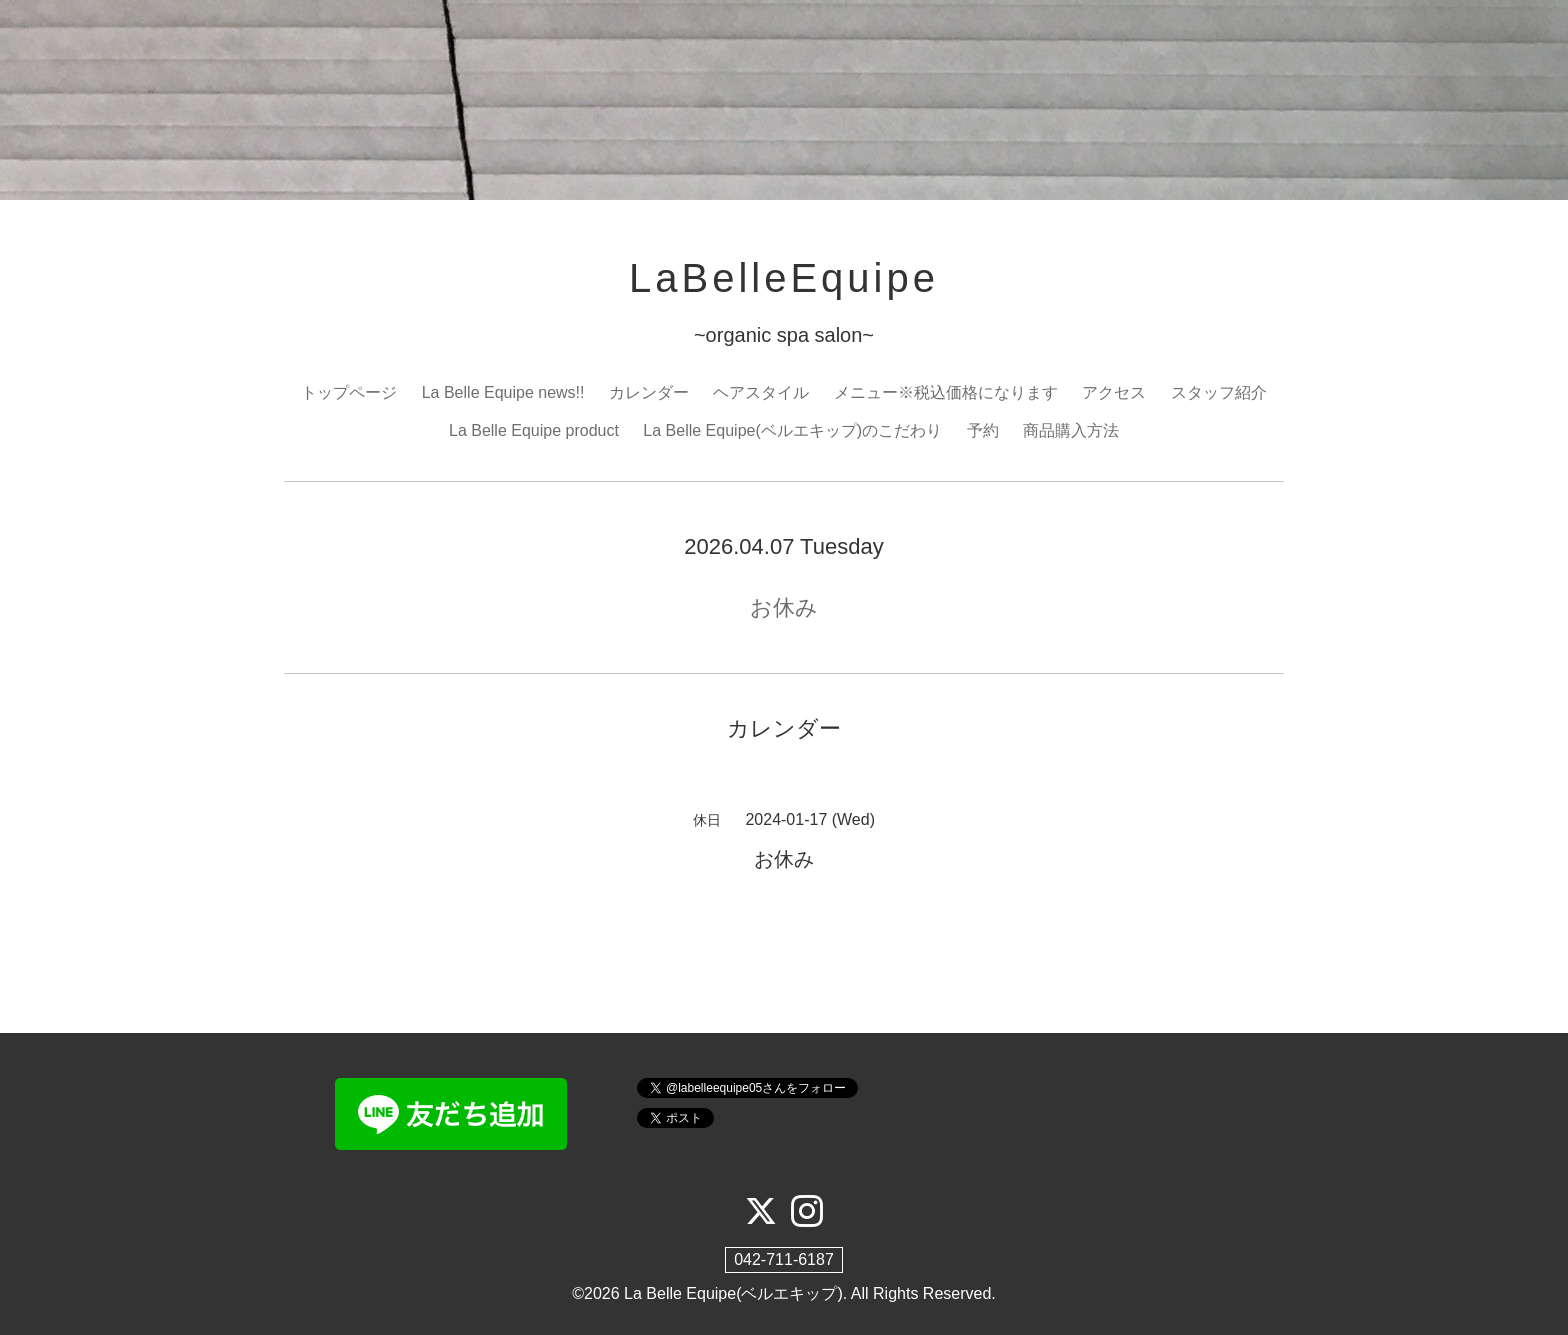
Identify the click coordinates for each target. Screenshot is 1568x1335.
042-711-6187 (784, 1259)
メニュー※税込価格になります (946, 392)
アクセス (1114, 392)
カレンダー (649, 392)
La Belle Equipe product (534, 430)
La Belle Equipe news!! (503, 392)
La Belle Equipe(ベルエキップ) (733, 1293)
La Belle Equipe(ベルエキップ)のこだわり (792, 430)
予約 (983, 430)
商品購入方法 (1071, 430)
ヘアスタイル (761, 392)
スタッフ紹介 (1219, 392)
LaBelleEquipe (784, 278)
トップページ (349, 392)
